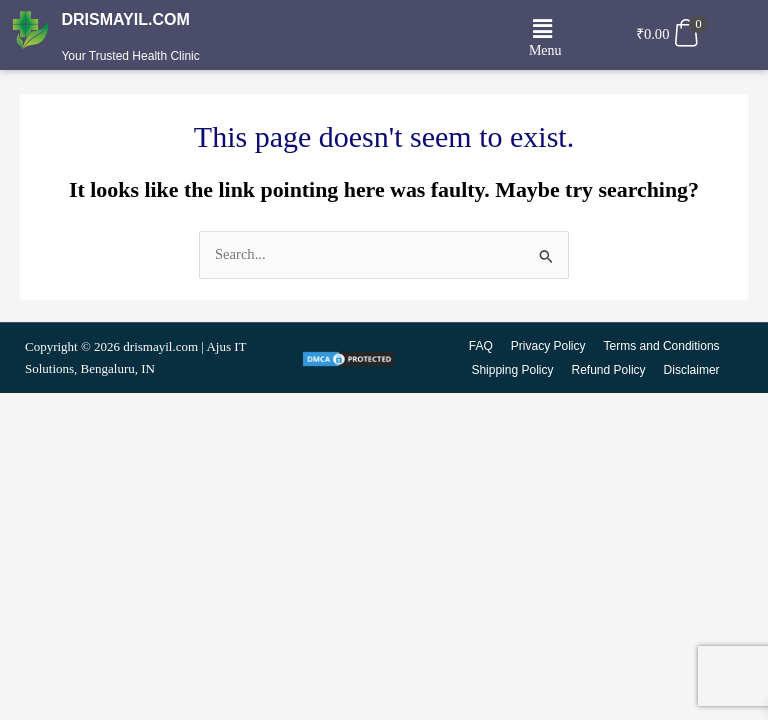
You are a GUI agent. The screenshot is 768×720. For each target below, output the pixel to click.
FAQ (481, 346)
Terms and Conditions (662, 346)
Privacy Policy (548, 346)
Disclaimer (692, 370)
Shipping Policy (513, 370)
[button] (543, 29)
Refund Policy (609, 370)
